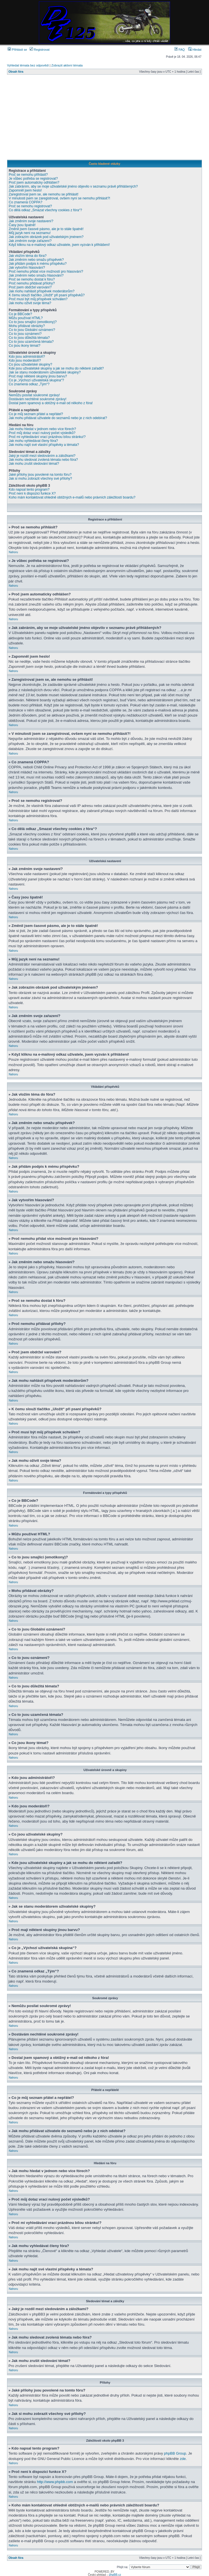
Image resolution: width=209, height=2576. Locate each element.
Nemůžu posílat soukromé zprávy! (34, 395)
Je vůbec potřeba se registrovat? (33, 179)
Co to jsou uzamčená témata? (31, 342)
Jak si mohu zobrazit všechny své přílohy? (40, 479)
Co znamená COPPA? (25, 202)
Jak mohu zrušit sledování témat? (34, 464)
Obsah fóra (15, 71)
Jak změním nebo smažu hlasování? (36, 275)
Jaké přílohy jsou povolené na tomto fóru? (40, 475)
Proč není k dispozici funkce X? (32, 493)
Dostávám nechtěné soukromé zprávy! (37, 399)
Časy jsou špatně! (22, 225)
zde (183, 2458)
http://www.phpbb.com (55, 2481)
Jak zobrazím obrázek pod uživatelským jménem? (46, 237)
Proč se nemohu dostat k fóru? (32, 279)
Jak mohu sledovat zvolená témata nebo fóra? (43, 460)
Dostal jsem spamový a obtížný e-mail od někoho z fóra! (51, 403)
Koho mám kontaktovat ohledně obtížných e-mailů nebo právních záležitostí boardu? (72, 497)
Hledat (194, 49)
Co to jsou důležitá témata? (29, 338)
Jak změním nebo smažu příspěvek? (36, 260)
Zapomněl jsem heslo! (25, 190)
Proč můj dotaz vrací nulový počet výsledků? (42, 433)
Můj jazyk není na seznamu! (30, 233)
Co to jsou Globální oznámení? (32, 330)
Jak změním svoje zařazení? (30, 241)
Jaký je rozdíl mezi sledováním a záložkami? (42, 456)
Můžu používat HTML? (26, 318)
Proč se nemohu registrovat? (30, 206)
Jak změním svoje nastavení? (31, 221)
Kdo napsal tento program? (29, 489)
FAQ (179, 49)
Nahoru (13, 552)
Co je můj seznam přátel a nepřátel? (36, 414)
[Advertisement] (104, 117)
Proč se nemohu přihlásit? (28, 175)
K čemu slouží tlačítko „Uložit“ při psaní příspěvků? (47, 295)
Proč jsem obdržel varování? (30, 287)
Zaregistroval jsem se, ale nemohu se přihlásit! (43, 194)
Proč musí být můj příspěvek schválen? (38, 299)
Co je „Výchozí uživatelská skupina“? (36, 380)
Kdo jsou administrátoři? (27, 357)
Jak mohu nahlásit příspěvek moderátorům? (41, 291)
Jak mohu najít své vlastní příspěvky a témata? (44, 445)
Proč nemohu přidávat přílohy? (32, 283)
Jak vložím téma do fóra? (27, 256)
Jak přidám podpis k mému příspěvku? (37, 264)
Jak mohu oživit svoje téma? (30, 303)
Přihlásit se (17, 49)
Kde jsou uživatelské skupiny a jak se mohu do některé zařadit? (56, 368)
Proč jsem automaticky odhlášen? (34, 182)
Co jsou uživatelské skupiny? (30, 364)
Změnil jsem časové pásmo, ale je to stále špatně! (46, 229)
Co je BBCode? (20, 314)
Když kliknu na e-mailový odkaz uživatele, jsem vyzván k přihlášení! (59, 245)
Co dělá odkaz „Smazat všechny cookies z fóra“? (45, 210)
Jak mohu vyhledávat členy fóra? (33, 441)
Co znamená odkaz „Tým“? (29, 384)
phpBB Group (175, 2453)
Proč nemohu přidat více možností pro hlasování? (46, 271)
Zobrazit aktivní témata (67, 65)
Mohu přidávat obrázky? (27, 326)
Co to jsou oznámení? (25, 334)
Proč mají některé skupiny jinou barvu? (38, 376)
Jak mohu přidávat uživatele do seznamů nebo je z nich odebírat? (58, 418)
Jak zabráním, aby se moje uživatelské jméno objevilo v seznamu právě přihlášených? (73, 186)
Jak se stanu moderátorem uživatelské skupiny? (45, 372)
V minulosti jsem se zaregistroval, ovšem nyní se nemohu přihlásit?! (59, 198)
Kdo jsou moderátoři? (25, 360)
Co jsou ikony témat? (24, 346)
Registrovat (40, 49)
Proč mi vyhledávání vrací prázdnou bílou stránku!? (47, 437)
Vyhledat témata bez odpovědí (28, 65)
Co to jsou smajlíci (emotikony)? (33, 322)
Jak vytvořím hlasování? (27, 268)
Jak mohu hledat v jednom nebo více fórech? (42, 429)
